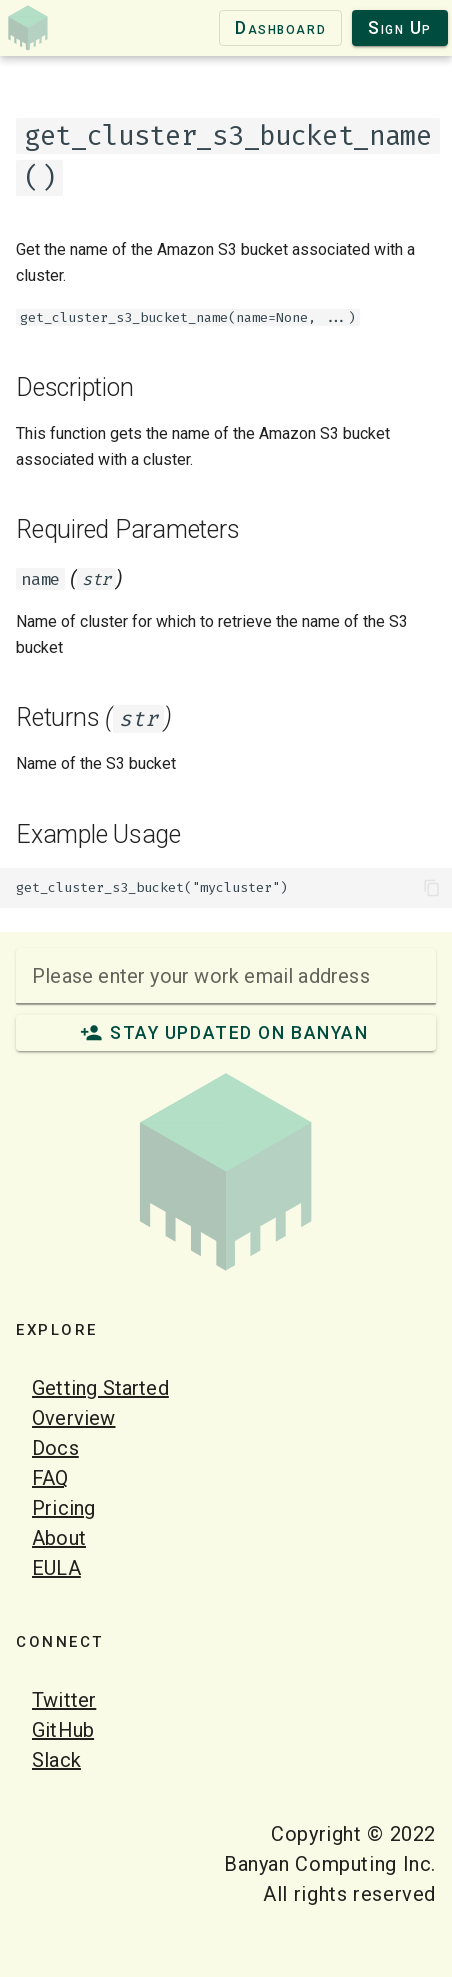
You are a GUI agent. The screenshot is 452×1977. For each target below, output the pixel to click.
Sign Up (400, 28)
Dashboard (280, 28)
